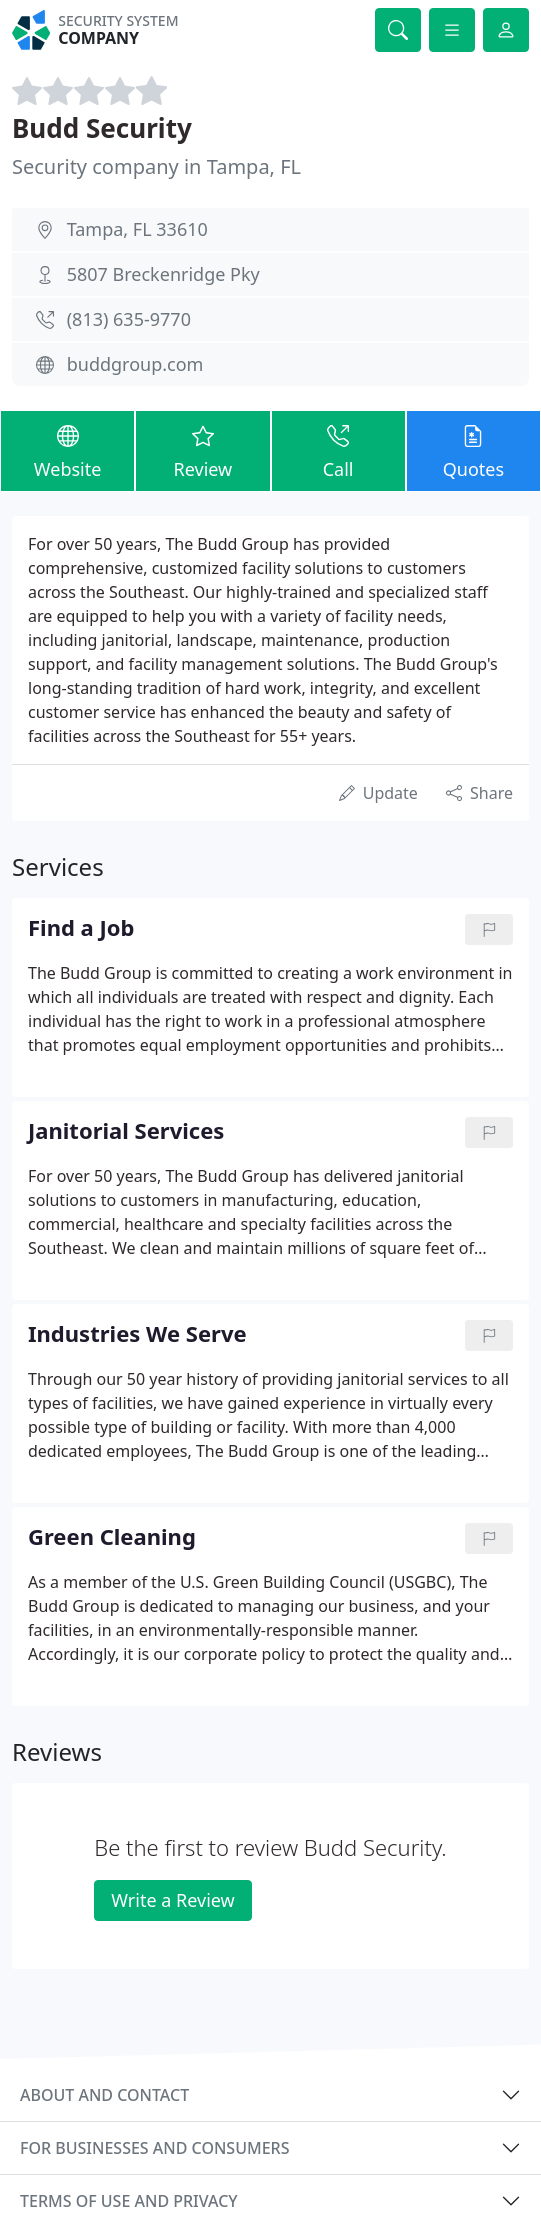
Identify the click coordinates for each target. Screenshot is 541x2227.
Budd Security (102, 128)
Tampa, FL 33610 (137, 229)
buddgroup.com (135, 364)
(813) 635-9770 (129, 319)
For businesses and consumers (154, 2148)
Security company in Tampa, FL (156, 166)
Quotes (473, 450)
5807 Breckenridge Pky (163, 274)
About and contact (104, 2095)
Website (67, 450)
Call (338, 450)
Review (202, 450)
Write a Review (172, 1900)
